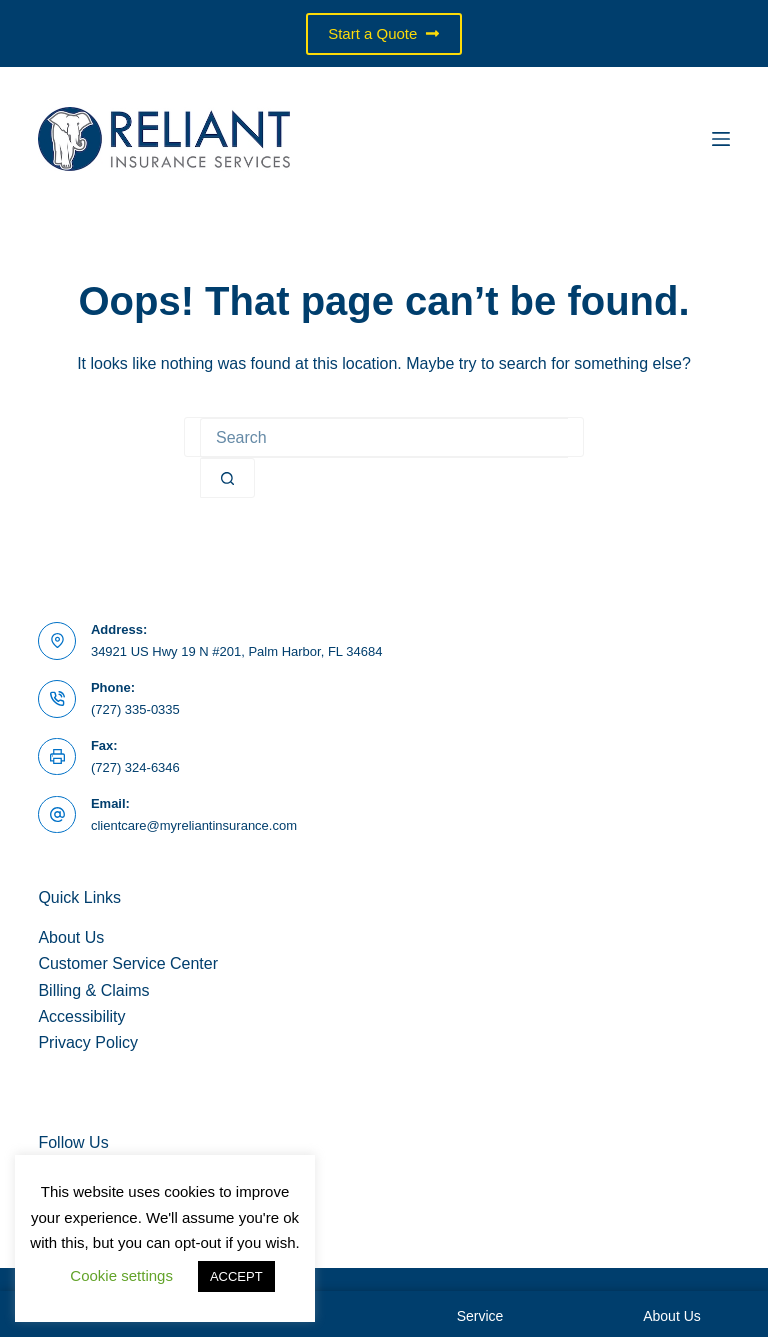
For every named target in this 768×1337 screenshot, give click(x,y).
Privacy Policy (88, 1042)
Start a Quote (384, 33)
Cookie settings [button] (121, 1275)
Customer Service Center (128, 963)
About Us (71, 937)
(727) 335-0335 (135, 709)
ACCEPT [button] (236, 1276)
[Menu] (721, 139)
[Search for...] (384, 438)
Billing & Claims (93, 990)
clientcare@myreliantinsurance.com (194, 825)
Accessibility (81, 1016)
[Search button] (227, 478)
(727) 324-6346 (135, 767)
